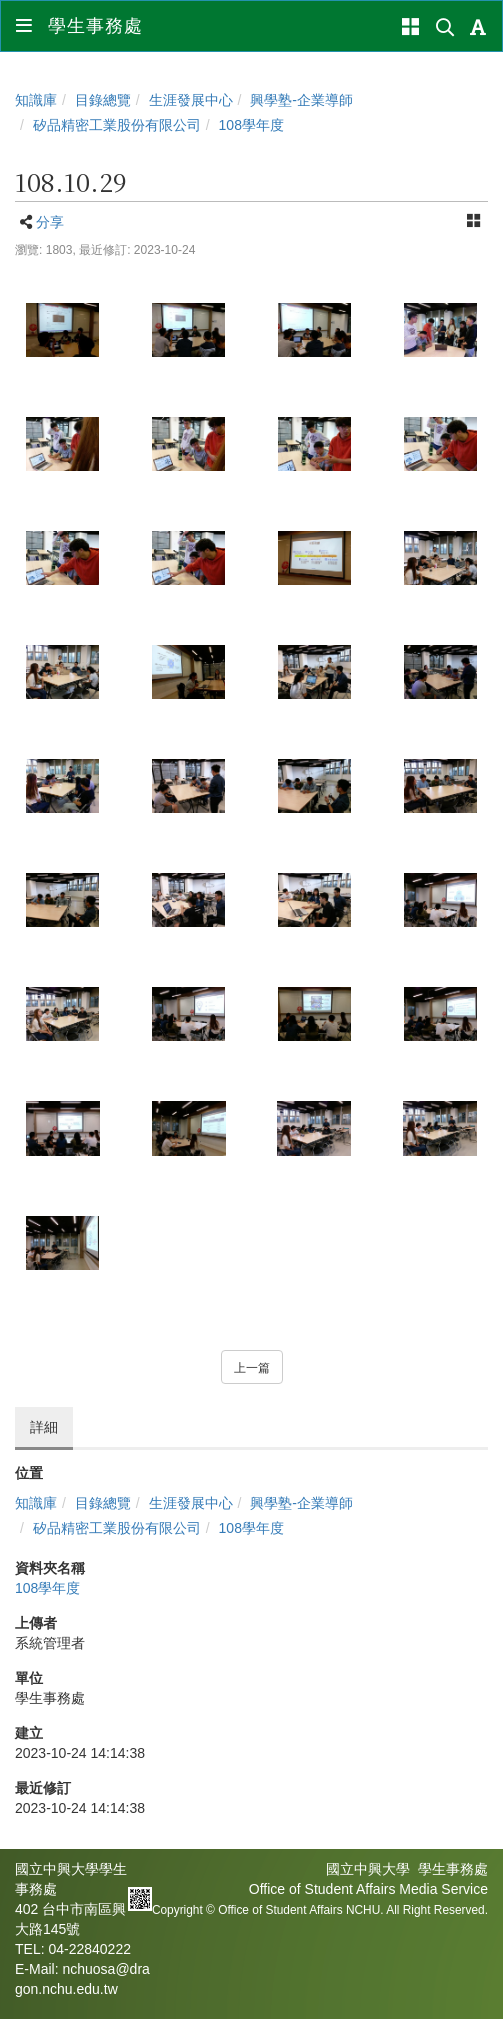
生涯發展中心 (191, 100)
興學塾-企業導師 (301, 100)
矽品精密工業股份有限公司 (117, 125)
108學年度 (251, 125)
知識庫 (36, 100)
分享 (50, 222)
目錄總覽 (103, 100)
